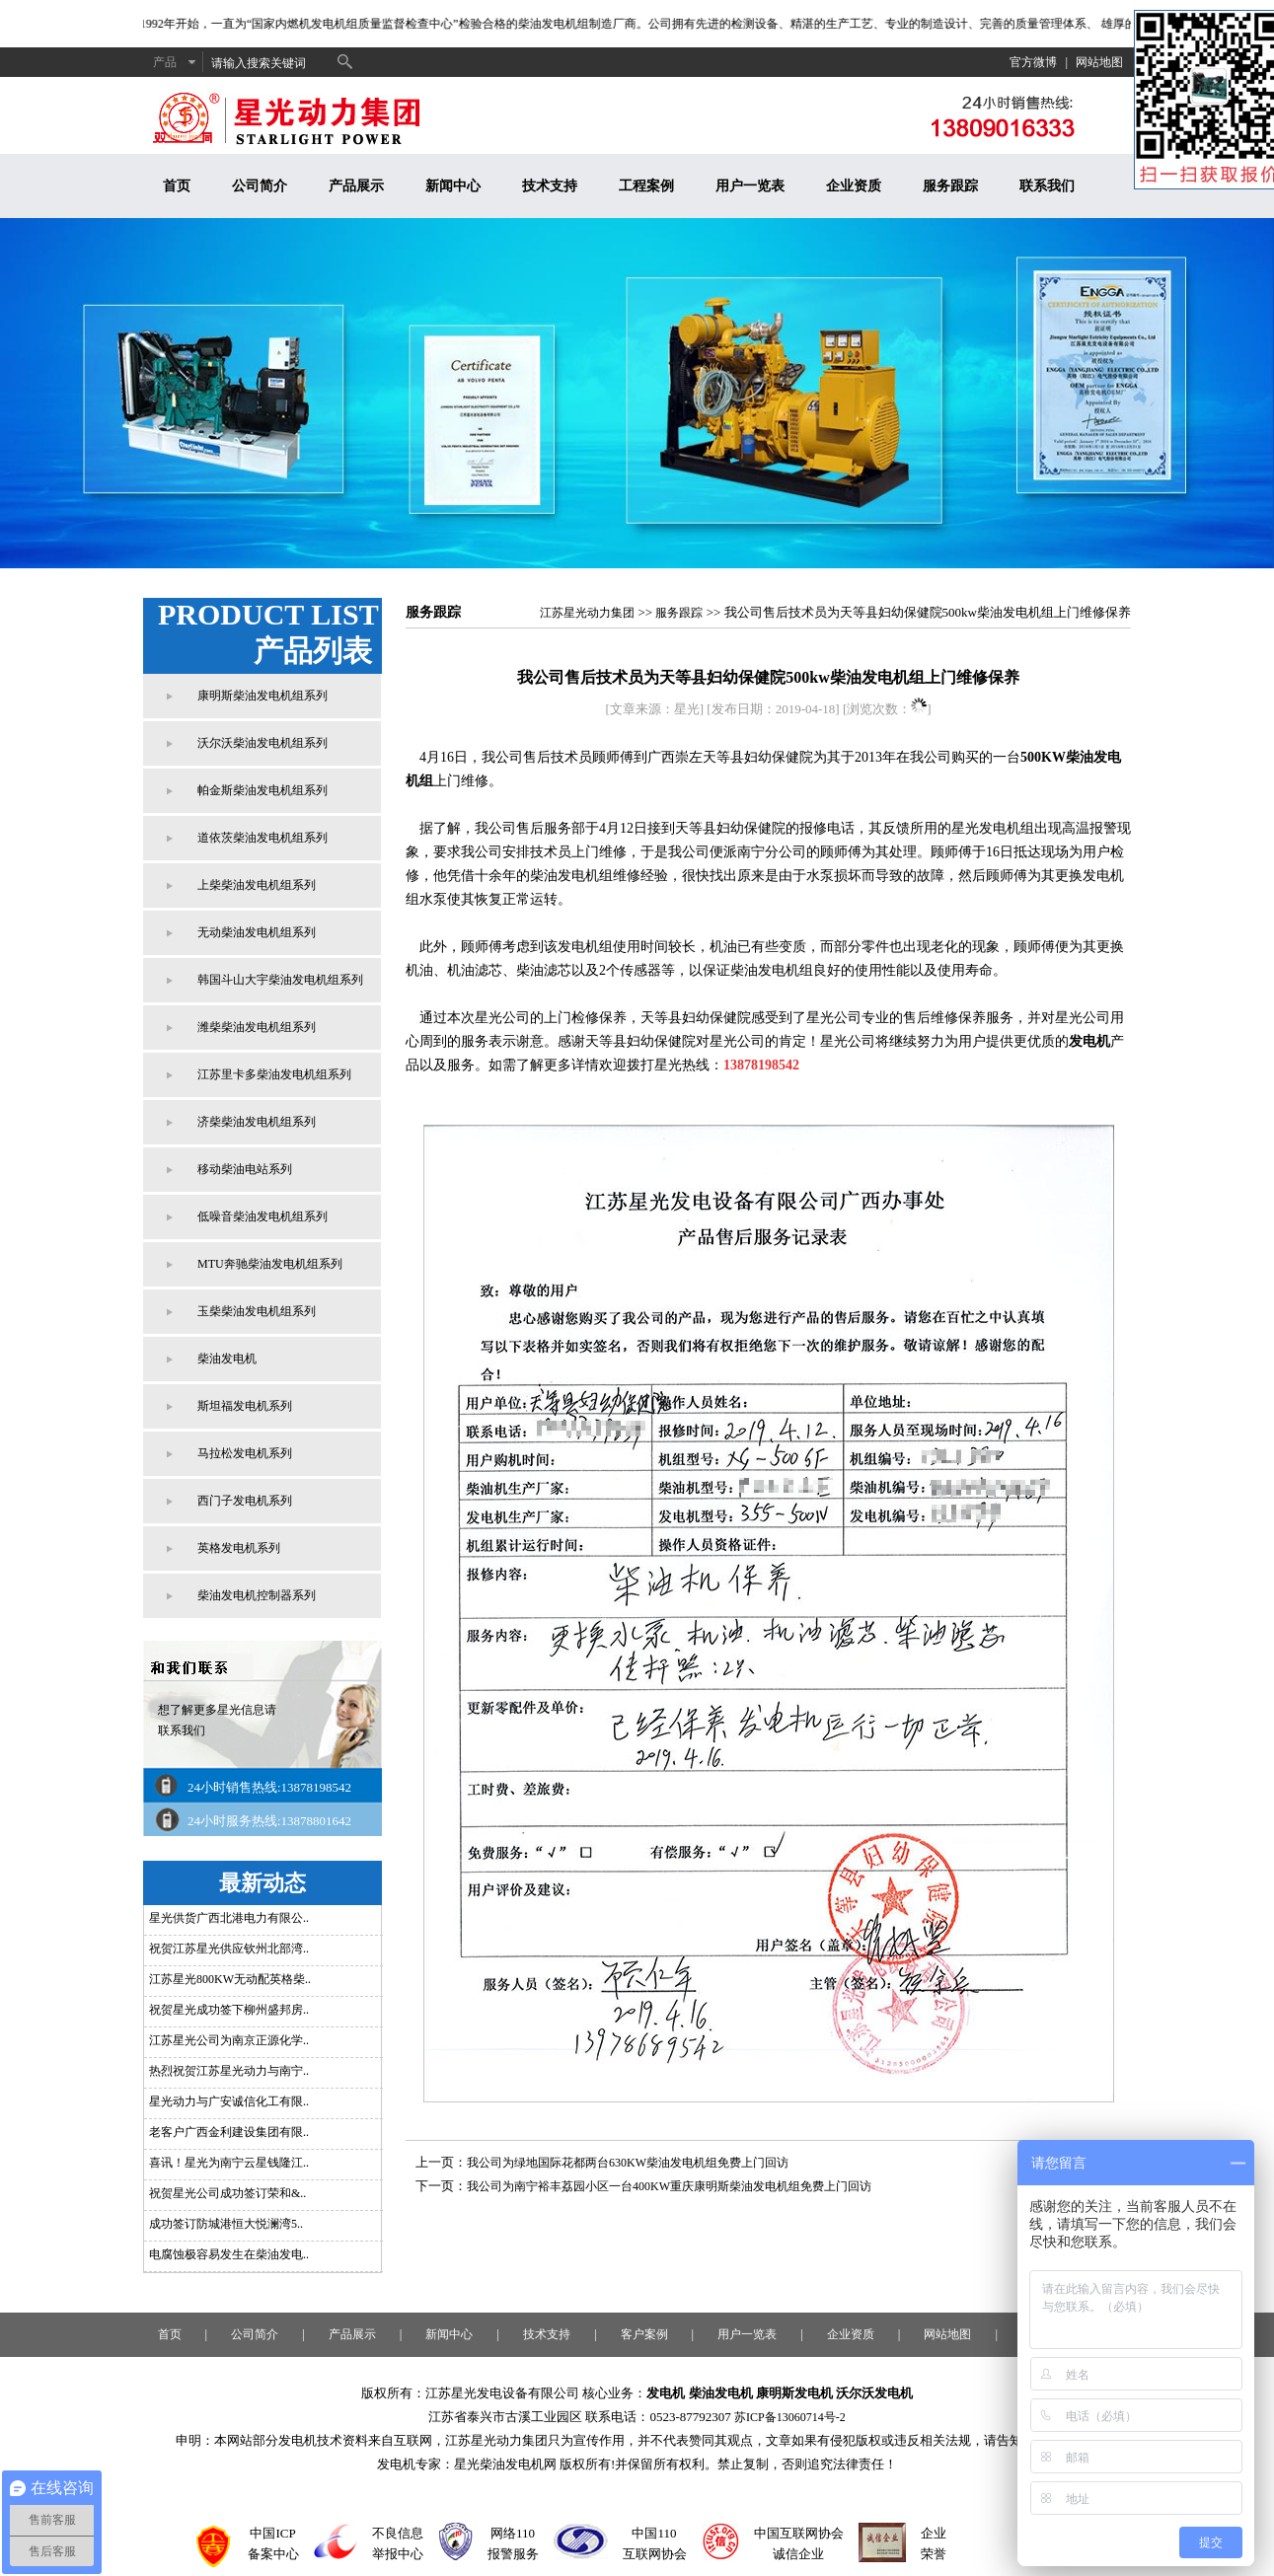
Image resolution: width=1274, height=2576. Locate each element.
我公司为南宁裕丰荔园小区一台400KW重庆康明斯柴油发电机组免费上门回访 (669, 2186)
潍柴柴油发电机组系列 (256, 1027)
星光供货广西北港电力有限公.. (229, 1918)
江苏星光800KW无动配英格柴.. (230, 1979)
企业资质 (853, 186)
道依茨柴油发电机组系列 (262, 838)
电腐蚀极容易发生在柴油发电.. (229, 2254)
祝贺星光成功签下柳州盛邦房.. (229, 2010)
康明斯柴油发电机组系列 (262, 695)
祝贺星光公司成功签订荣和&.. (227, 2193)
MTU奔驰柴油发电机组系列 (269, 1264)
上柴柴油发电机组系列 (256, 885)
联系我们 (1047, 186)
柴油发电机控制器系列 (256, 1595)
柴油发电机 (227, 1358)
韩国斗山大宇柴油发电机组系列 (280, 980)
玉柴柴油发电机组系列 (256, 1311)
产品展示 (356, 186)
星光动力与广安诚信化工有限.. (229, 2101)
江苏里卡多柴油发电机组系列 (274, 1074)
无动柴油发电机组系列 (256, 932)
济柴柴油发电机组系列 (256, 1122)
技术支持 (549, 186)
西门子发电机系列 (244, 1501)
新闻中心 (453, 186)
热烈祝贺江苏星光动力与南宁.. (229, 2071)
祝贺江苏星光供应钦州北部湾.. (229, 1948)
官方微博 (1033, 62)
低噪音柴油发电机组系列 (262, 1216)
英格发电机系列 (238, 1548)
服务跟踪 (950, 186)
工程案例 (646, 186)
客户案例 (644, 2334)
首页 (176, 186)
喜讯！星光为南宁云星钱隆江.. (229, 2163)
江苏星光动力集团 (587, 613)
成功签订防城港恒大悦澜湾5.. (226, 2224)
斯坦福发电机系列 (244, 1406)
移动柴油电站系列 (244, 1169)
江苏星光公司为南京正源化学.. (229, 2040)
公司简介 (259, 186)
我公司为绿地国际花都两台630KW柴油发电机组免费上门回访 (627, 2163)
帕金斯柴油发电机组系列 (262, 790)
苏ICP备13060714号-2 (790, 2417)
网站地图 (1099, 62)
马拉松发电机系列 (244, 1453)
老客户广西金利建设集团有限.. (229, 2132)
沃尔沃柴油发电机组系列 (262, 743)
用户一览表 (750, 186)
